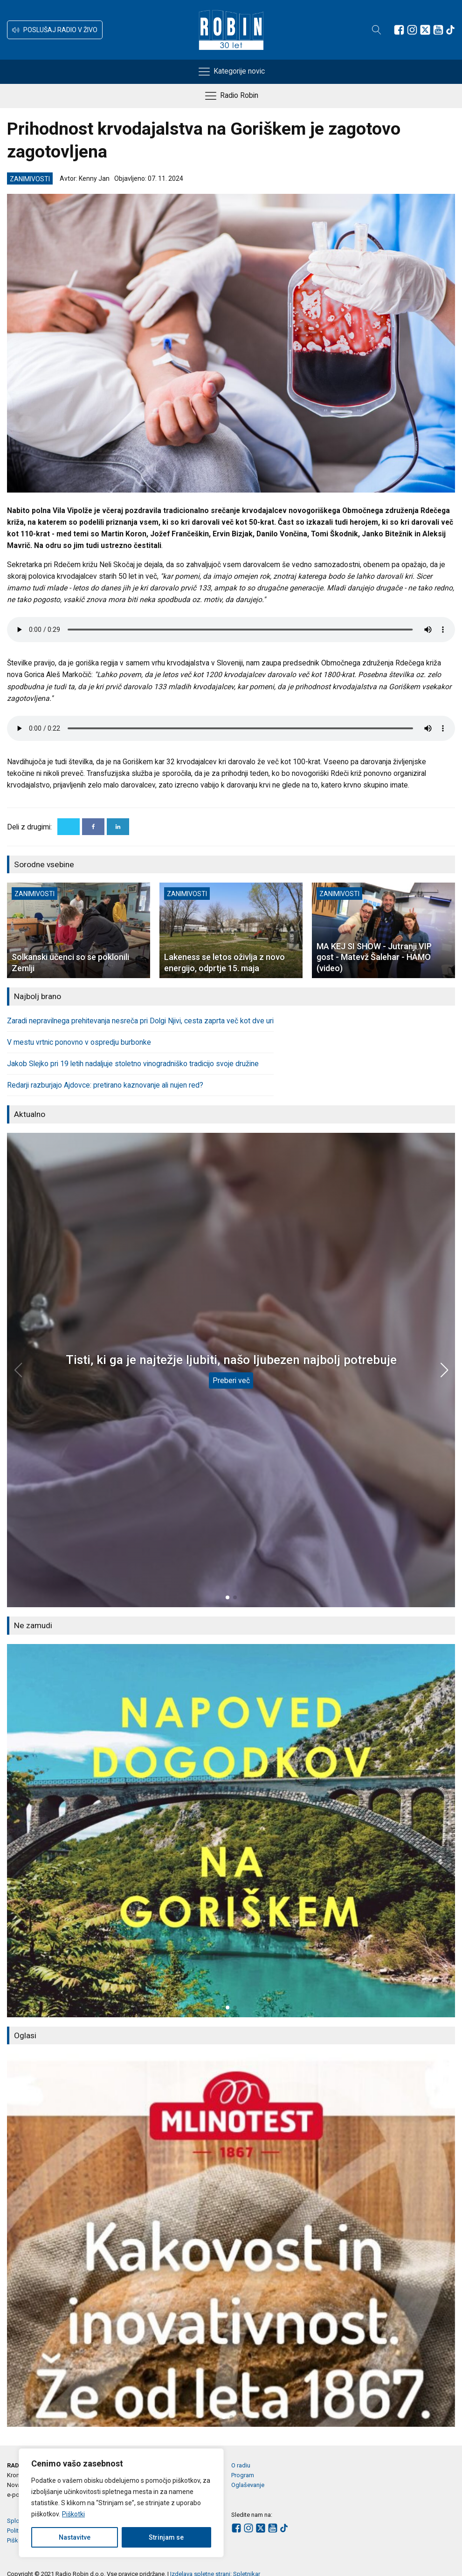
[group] (231, 1830)
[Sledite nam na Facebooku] (399, 29)
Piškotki (73, 2514)
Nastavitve (74, 2537)
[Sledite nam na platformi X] (425, 29)
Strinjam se (166, 2537)
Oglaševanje (247, 2484)
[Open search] (376, 30)
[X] (68, 826)
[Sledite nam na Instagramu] (412, 29)
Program (242, 2475)
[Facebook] (93, 826)
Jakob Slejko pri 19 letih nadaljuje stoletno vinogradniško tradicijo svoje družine (133, 1063)
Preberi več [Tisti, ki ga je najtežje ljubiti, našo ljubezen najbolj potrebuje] (231, 1380)
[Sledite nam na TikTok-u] (450, 29)
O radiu (240, 2465)
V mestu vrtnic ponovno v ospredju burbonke (79, 1042)
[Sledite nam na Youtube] (438, 29)
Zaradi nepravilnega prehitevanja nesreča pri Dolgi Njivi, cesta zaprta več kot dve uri (140, 1020)
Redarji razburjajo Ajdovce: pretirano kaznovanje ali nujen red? (105, 1085)
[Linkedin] (118, 826)
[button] (55, 30)
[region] (121, 2502)
